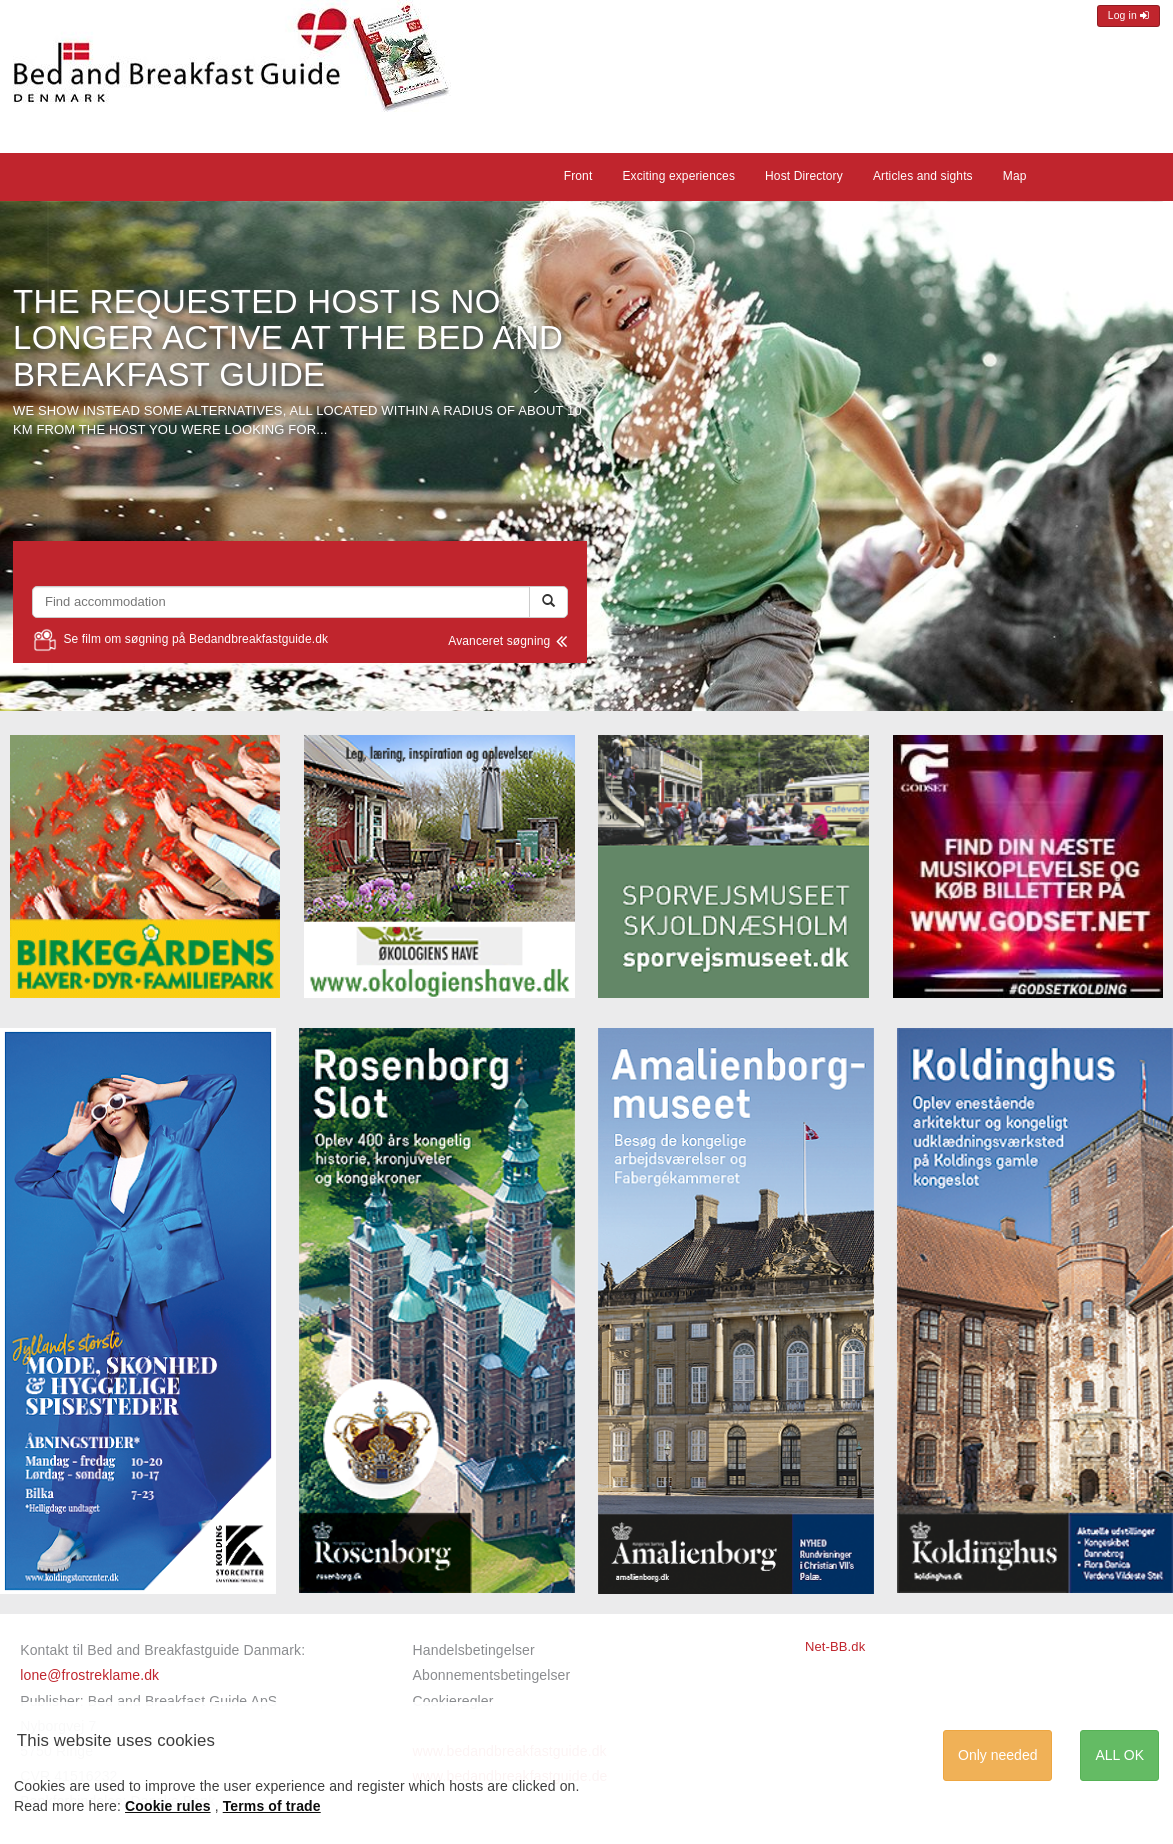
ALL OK (1119, 1755)
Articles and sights (923, 176)
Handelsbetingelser (474, 1650)
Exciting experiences (678, 176)
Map (1015, 176)
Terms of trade (272, 1806)
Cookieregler (453, 1701)
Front (578, 176)
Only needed (997, 1755)
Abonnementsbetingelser (492, 1675)
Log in (1128, 15)
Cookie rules (168, 1806)
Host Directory (804, 176)
